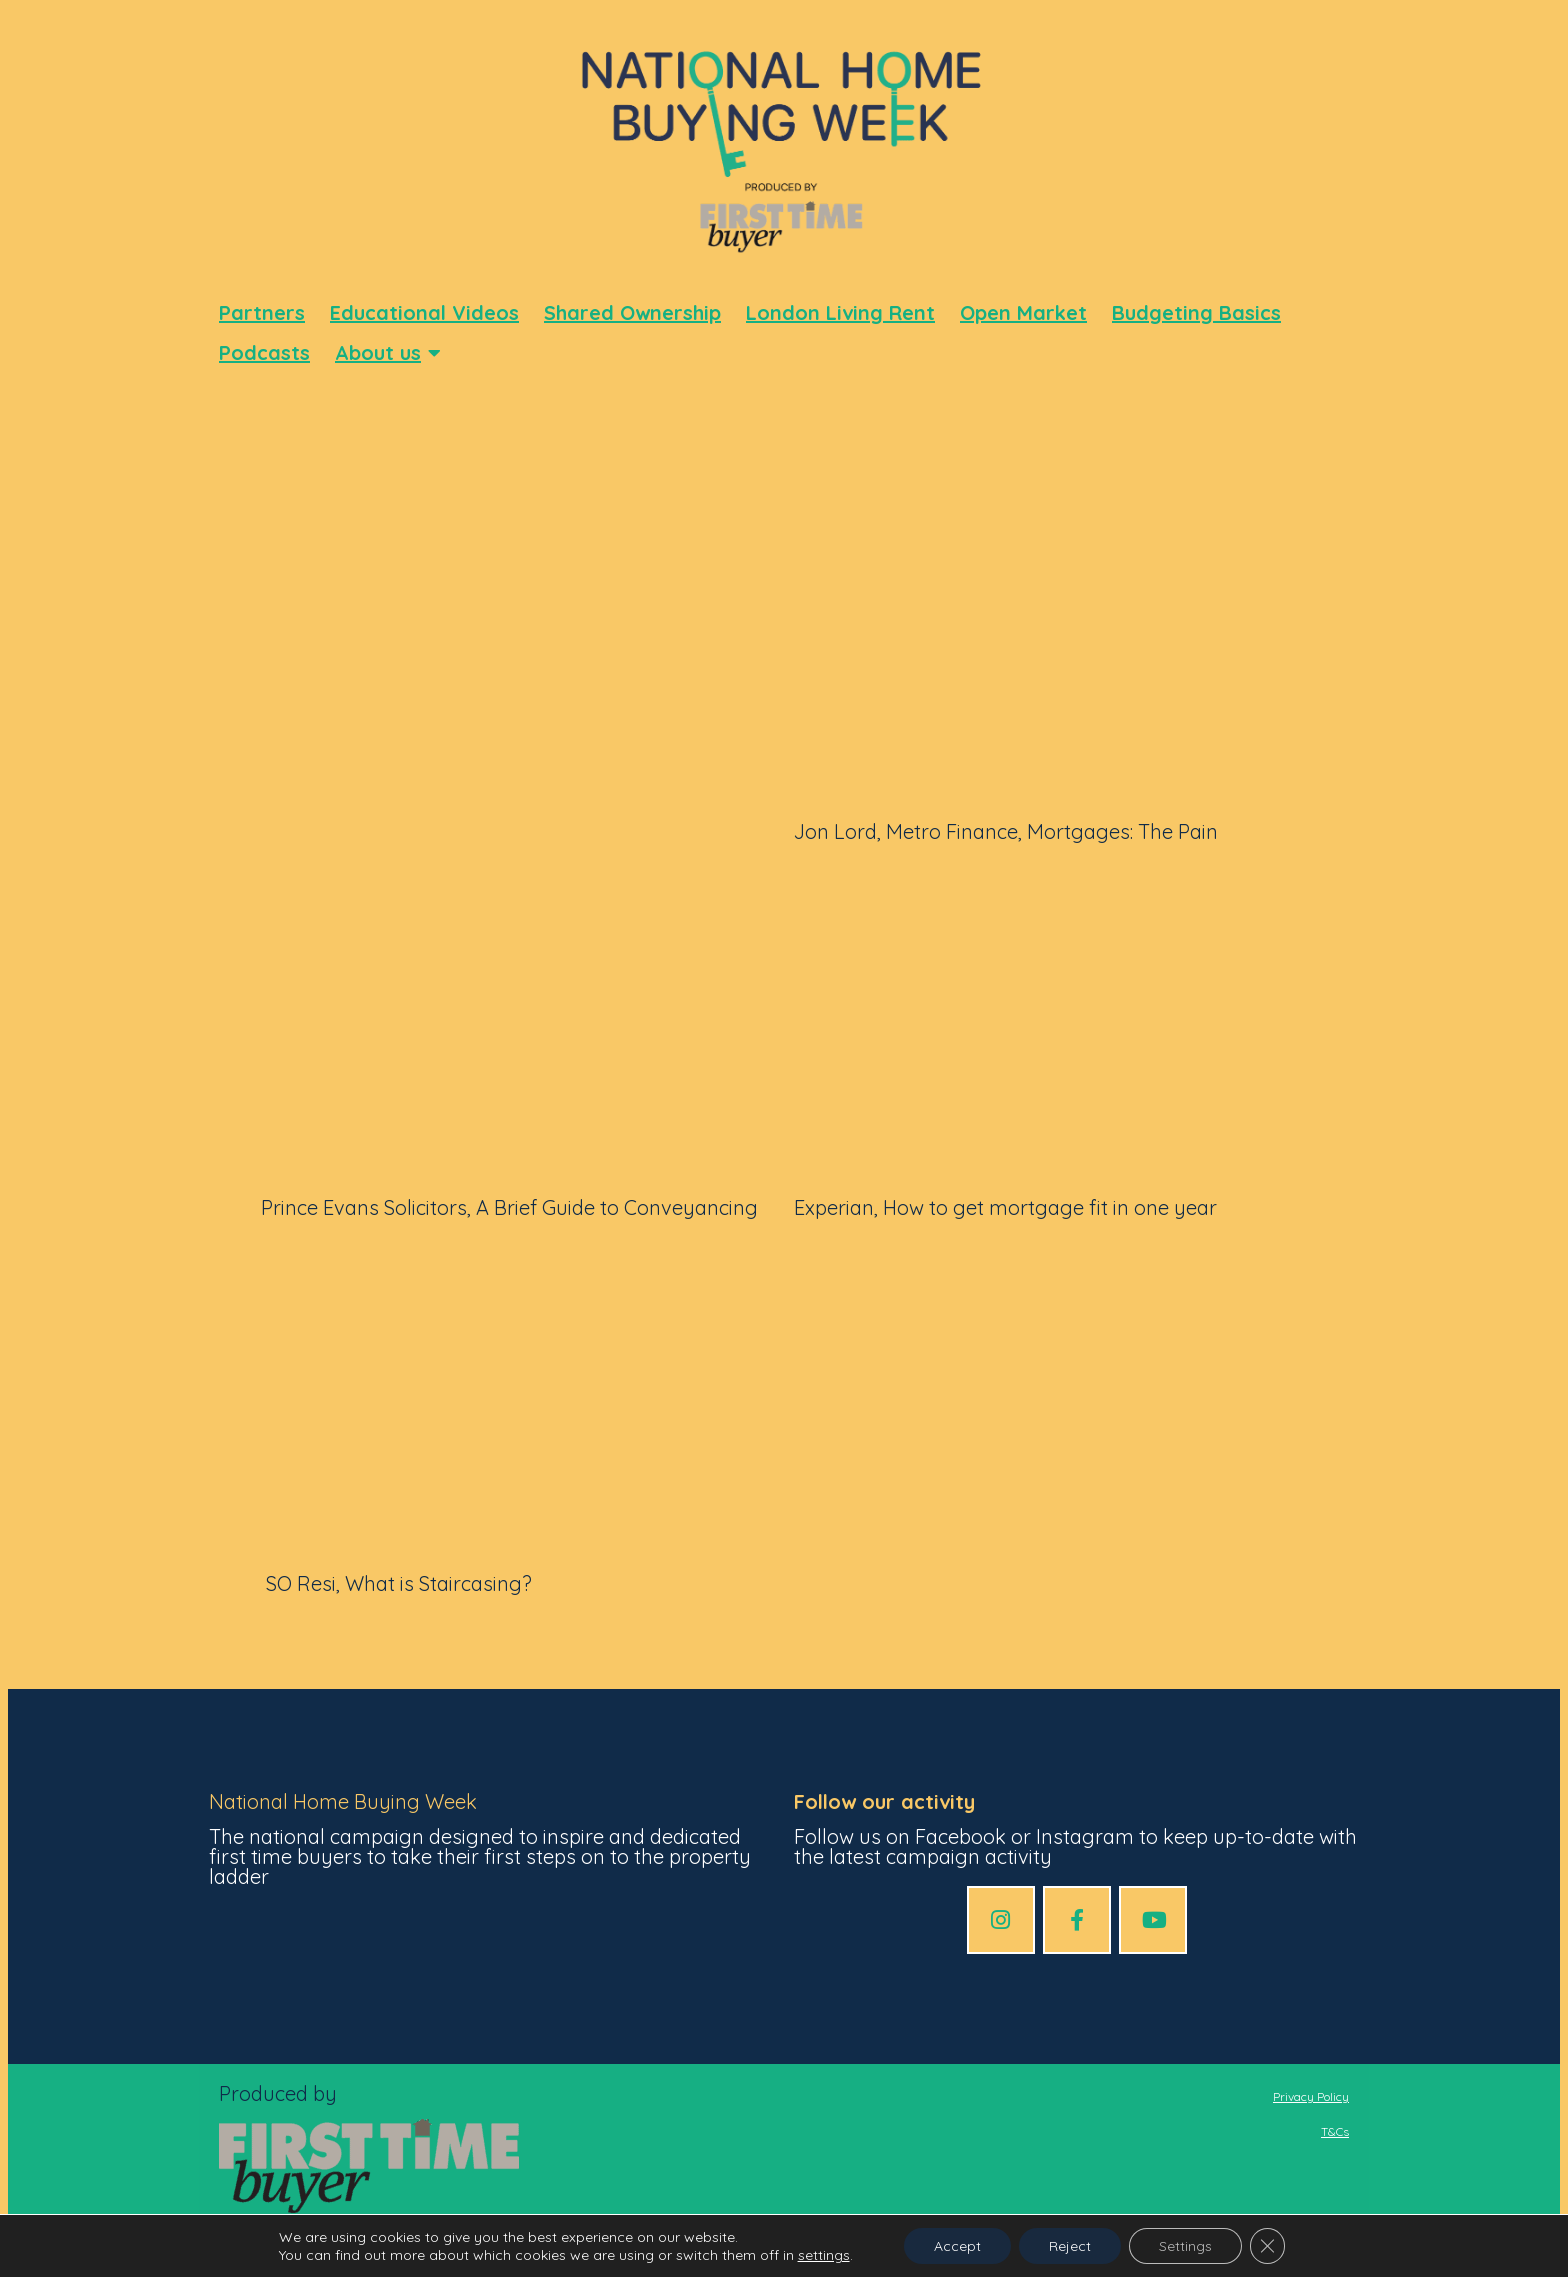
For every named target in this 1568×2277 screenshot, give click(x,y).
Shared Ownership (632, 312)
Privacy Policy (1311, 2096)
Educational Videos (424, 312)
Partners (262, 312)
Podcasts (264, 352)
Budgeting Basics (1196, 312)
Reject (1070, 2246)
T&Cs (1335, 2131)
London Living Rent (840, 312)
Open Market (1023, 312)
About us (388, 352)
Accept (957, 2246)
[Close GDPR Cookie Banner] (1268, 2246)
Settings (1185, 2246)
